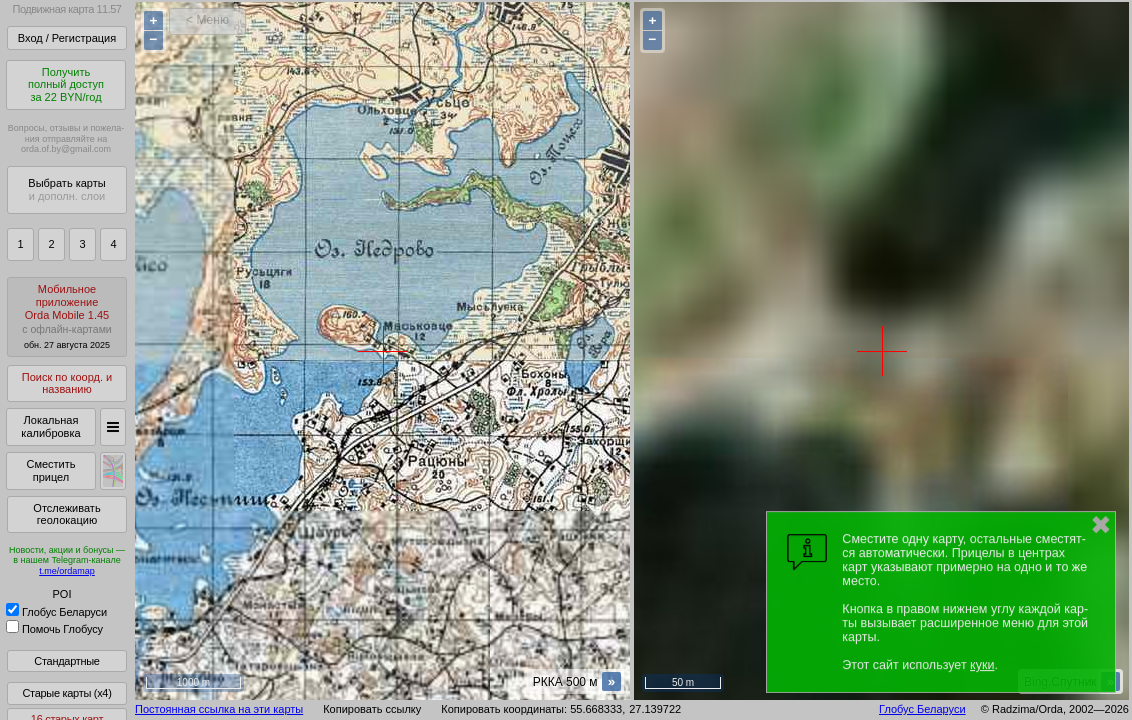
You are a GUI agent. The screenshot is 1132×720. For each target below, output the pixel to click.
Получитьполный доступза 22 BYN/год (66, 84)
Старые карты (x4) (66, 693)
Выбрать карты (66, 189)
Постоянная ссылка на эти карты (219, 709)
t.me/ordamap (67, 571)
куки (982, 665)
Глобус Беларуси (56, 612)
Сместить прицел (50, 470)
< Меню (207, 20)
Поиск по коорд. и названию (67, 383)
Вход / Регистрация (67, 38)
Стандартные (66, 661)
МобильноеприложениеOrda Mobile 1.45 (67, 316)
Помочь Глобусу (54, 629)
